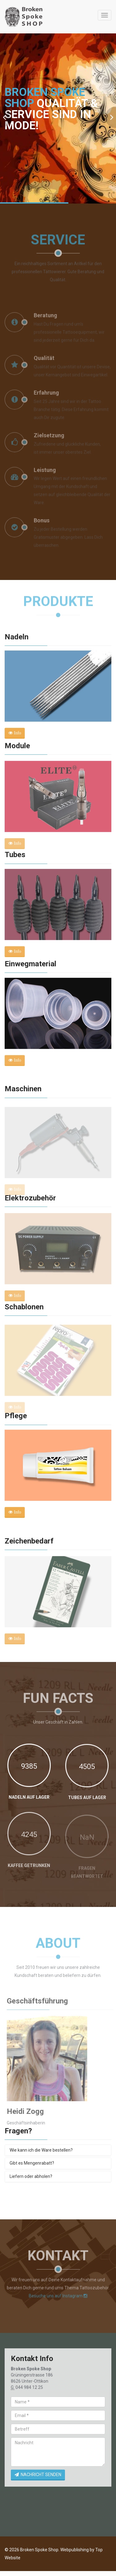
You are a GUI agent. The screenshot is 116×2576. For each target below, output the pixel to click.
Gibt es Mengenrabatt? (32, 2163)
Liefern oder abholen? (31, 2176)
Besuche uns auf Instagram (58, 2293)
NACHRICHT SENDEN (38, 2474)
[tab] (58, 2150)
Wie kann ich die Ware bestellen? (41, 2150)
